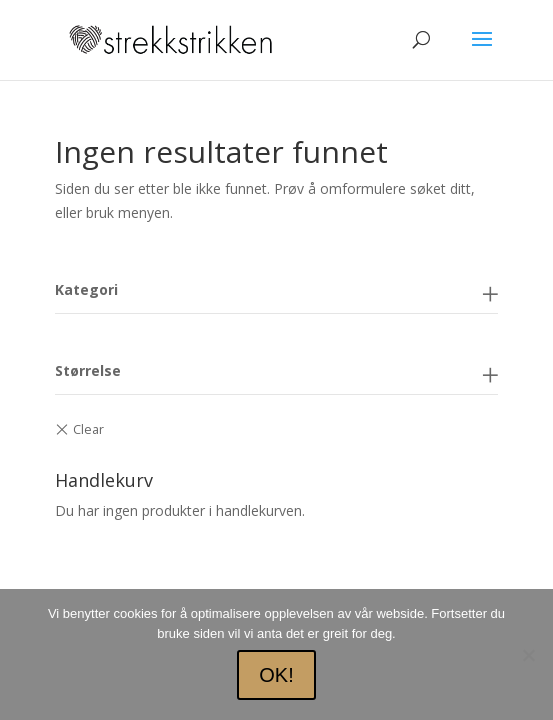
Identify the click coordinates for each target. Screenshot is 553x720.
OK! (276, 675)
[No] (528, 655)
